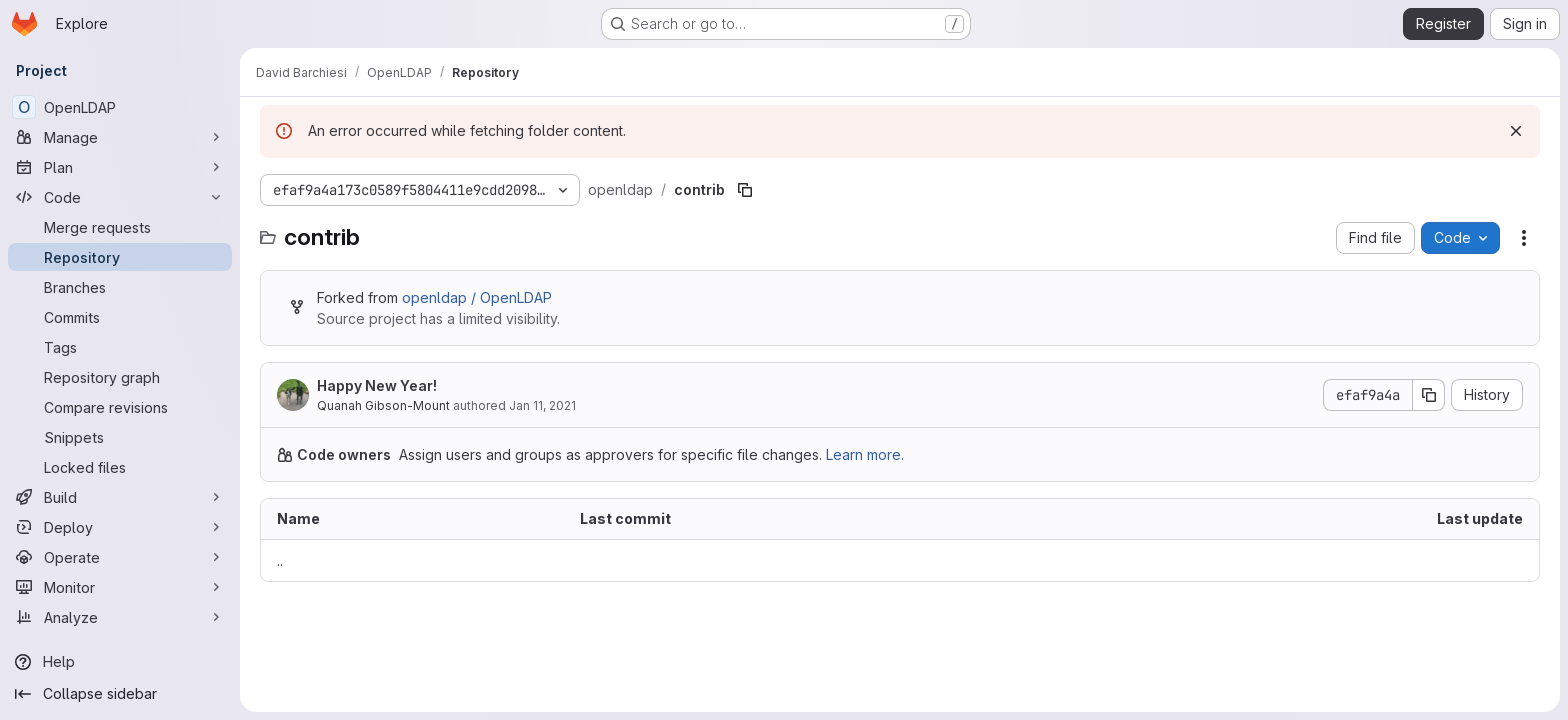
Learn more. (865, 454)
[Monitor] (120, 587)
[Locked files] (120, 467)
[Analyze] (120, 617)
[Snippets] (120, 437)
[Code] (120, 197)
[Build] (120, 497)
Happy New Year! (377, 385)
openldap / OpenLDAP (477, 297)
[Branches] (120, 287)
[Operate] (120, 557)
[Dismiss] (1516, 131)
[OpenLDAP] (120, 107)
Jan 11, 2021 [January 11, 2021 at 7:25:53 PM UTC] (542, 405)
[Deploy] (120, 527)
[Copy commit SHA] (1429, 395)
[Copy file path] (745, 190)
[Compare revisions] (120, 407)
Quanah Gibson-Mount (383, 405)
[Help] (120, 662)
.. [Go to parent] (280, 560)
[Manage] (120, 137)
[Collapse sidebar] (120, 694)
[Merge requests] (120, 227)
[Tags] (120, 347)
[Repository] (120, 257)
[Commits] (120, 317)
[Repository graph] (120, 377)
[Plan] (120, 167)
